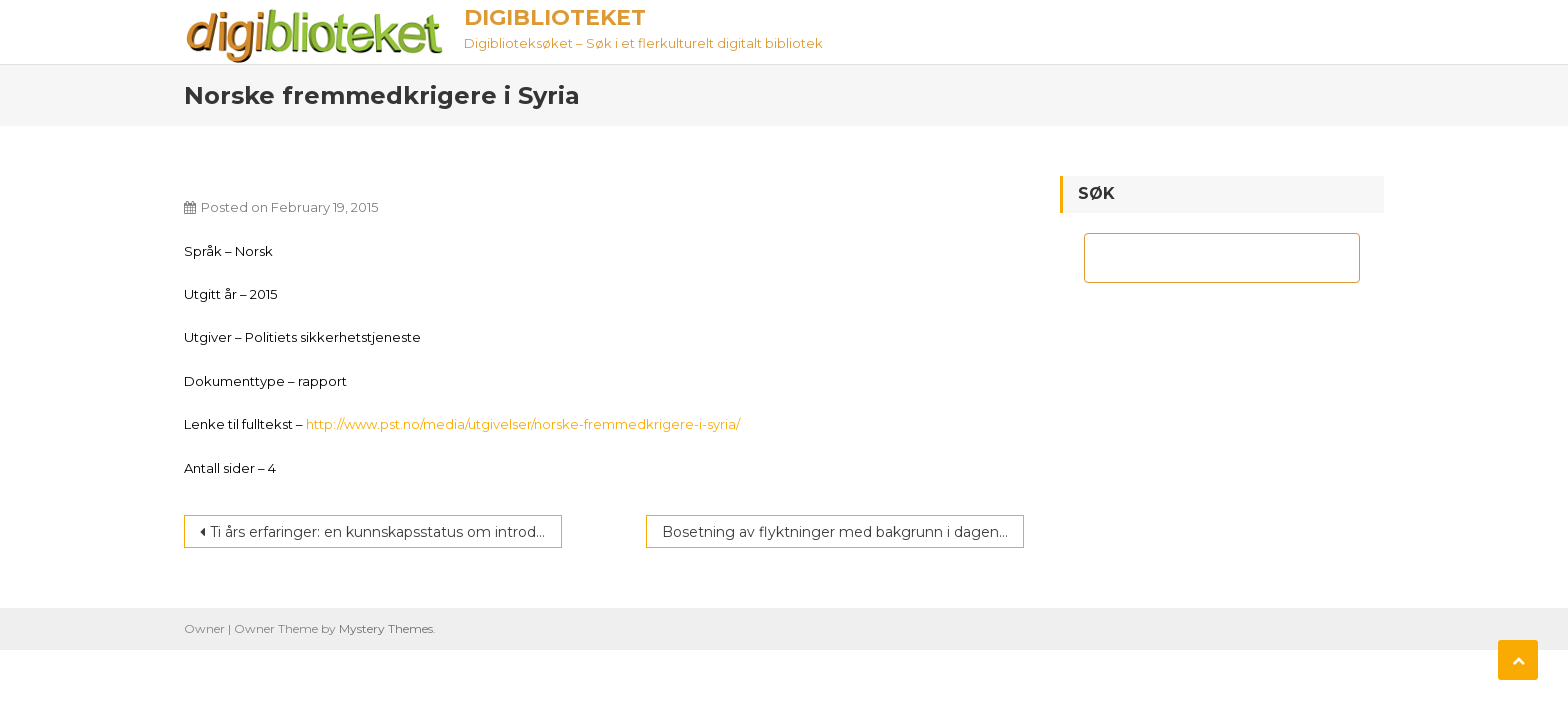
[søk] (1204, 258)
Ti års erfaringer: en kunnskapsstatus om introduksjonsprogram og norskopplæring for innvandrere (386, 532)
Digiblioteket (555, 17)
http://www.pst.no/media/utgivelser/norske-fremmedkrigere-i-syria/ (523, 424)
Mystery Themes (386, 628)
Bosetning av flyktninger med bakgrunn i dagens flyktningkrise (843, 532)
